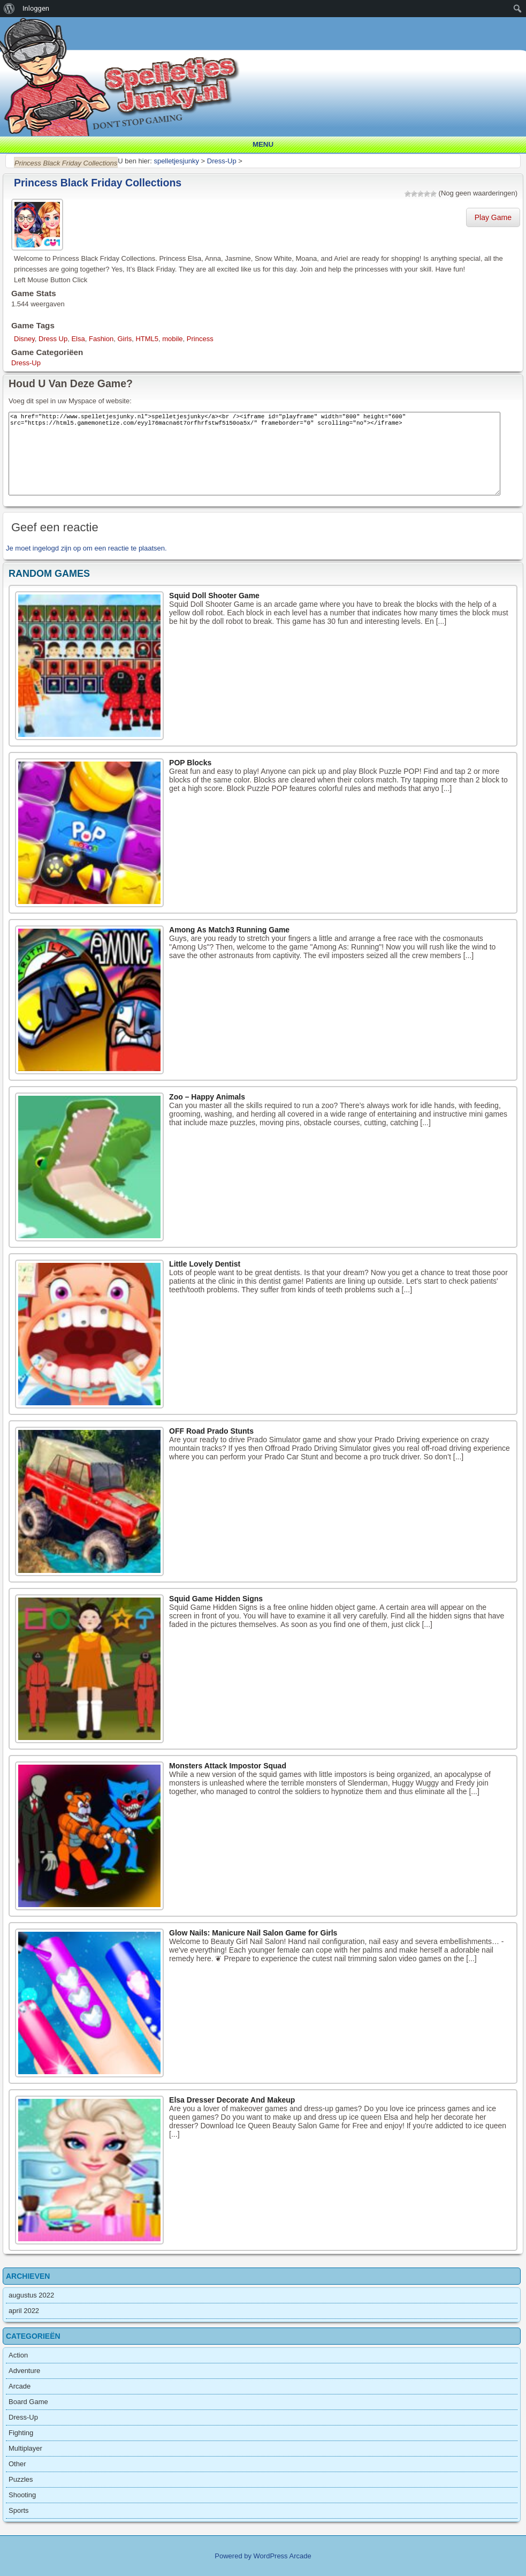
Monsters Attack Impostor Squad (227, 1765)
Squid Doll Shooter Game (214, 595)
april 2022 (24, 2311)
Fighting (21, 2433)
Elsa (78, 339)
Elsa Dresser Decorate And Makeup (232, 2100)
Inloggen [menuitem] (35, 8)
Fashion (101, 339)
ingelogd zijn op (57, 548)
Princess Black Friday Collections (97, 183)
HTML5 (146, 339)
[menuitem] (9, 8)
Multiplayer (25, 2448)
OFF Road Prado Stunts (211, 1431)
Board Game (28, 2402)
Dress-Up (26, 363)
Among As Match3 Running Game (229, 929)
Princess (200, 339)
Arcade (20, 2386)
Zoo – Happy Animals (207, 1097)
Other (17, 2464)
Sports (19, 2510)
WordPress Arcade (282, 2556)
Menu (263, 144)
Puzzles (21, 2479)
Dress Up (53, 339)
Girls (124, 339)
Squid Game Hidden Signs (216, 1598)
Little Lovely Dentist (204, 1264)
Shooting (22, 2495)
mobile (172, 339)
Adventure (24, 2371)
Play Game (493, 217)
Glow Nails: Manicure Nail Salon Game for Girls (253, 1933)
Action (18, 2355)
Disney (24, 339)
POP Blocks (190, 762)
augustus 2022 (31, 2295)
